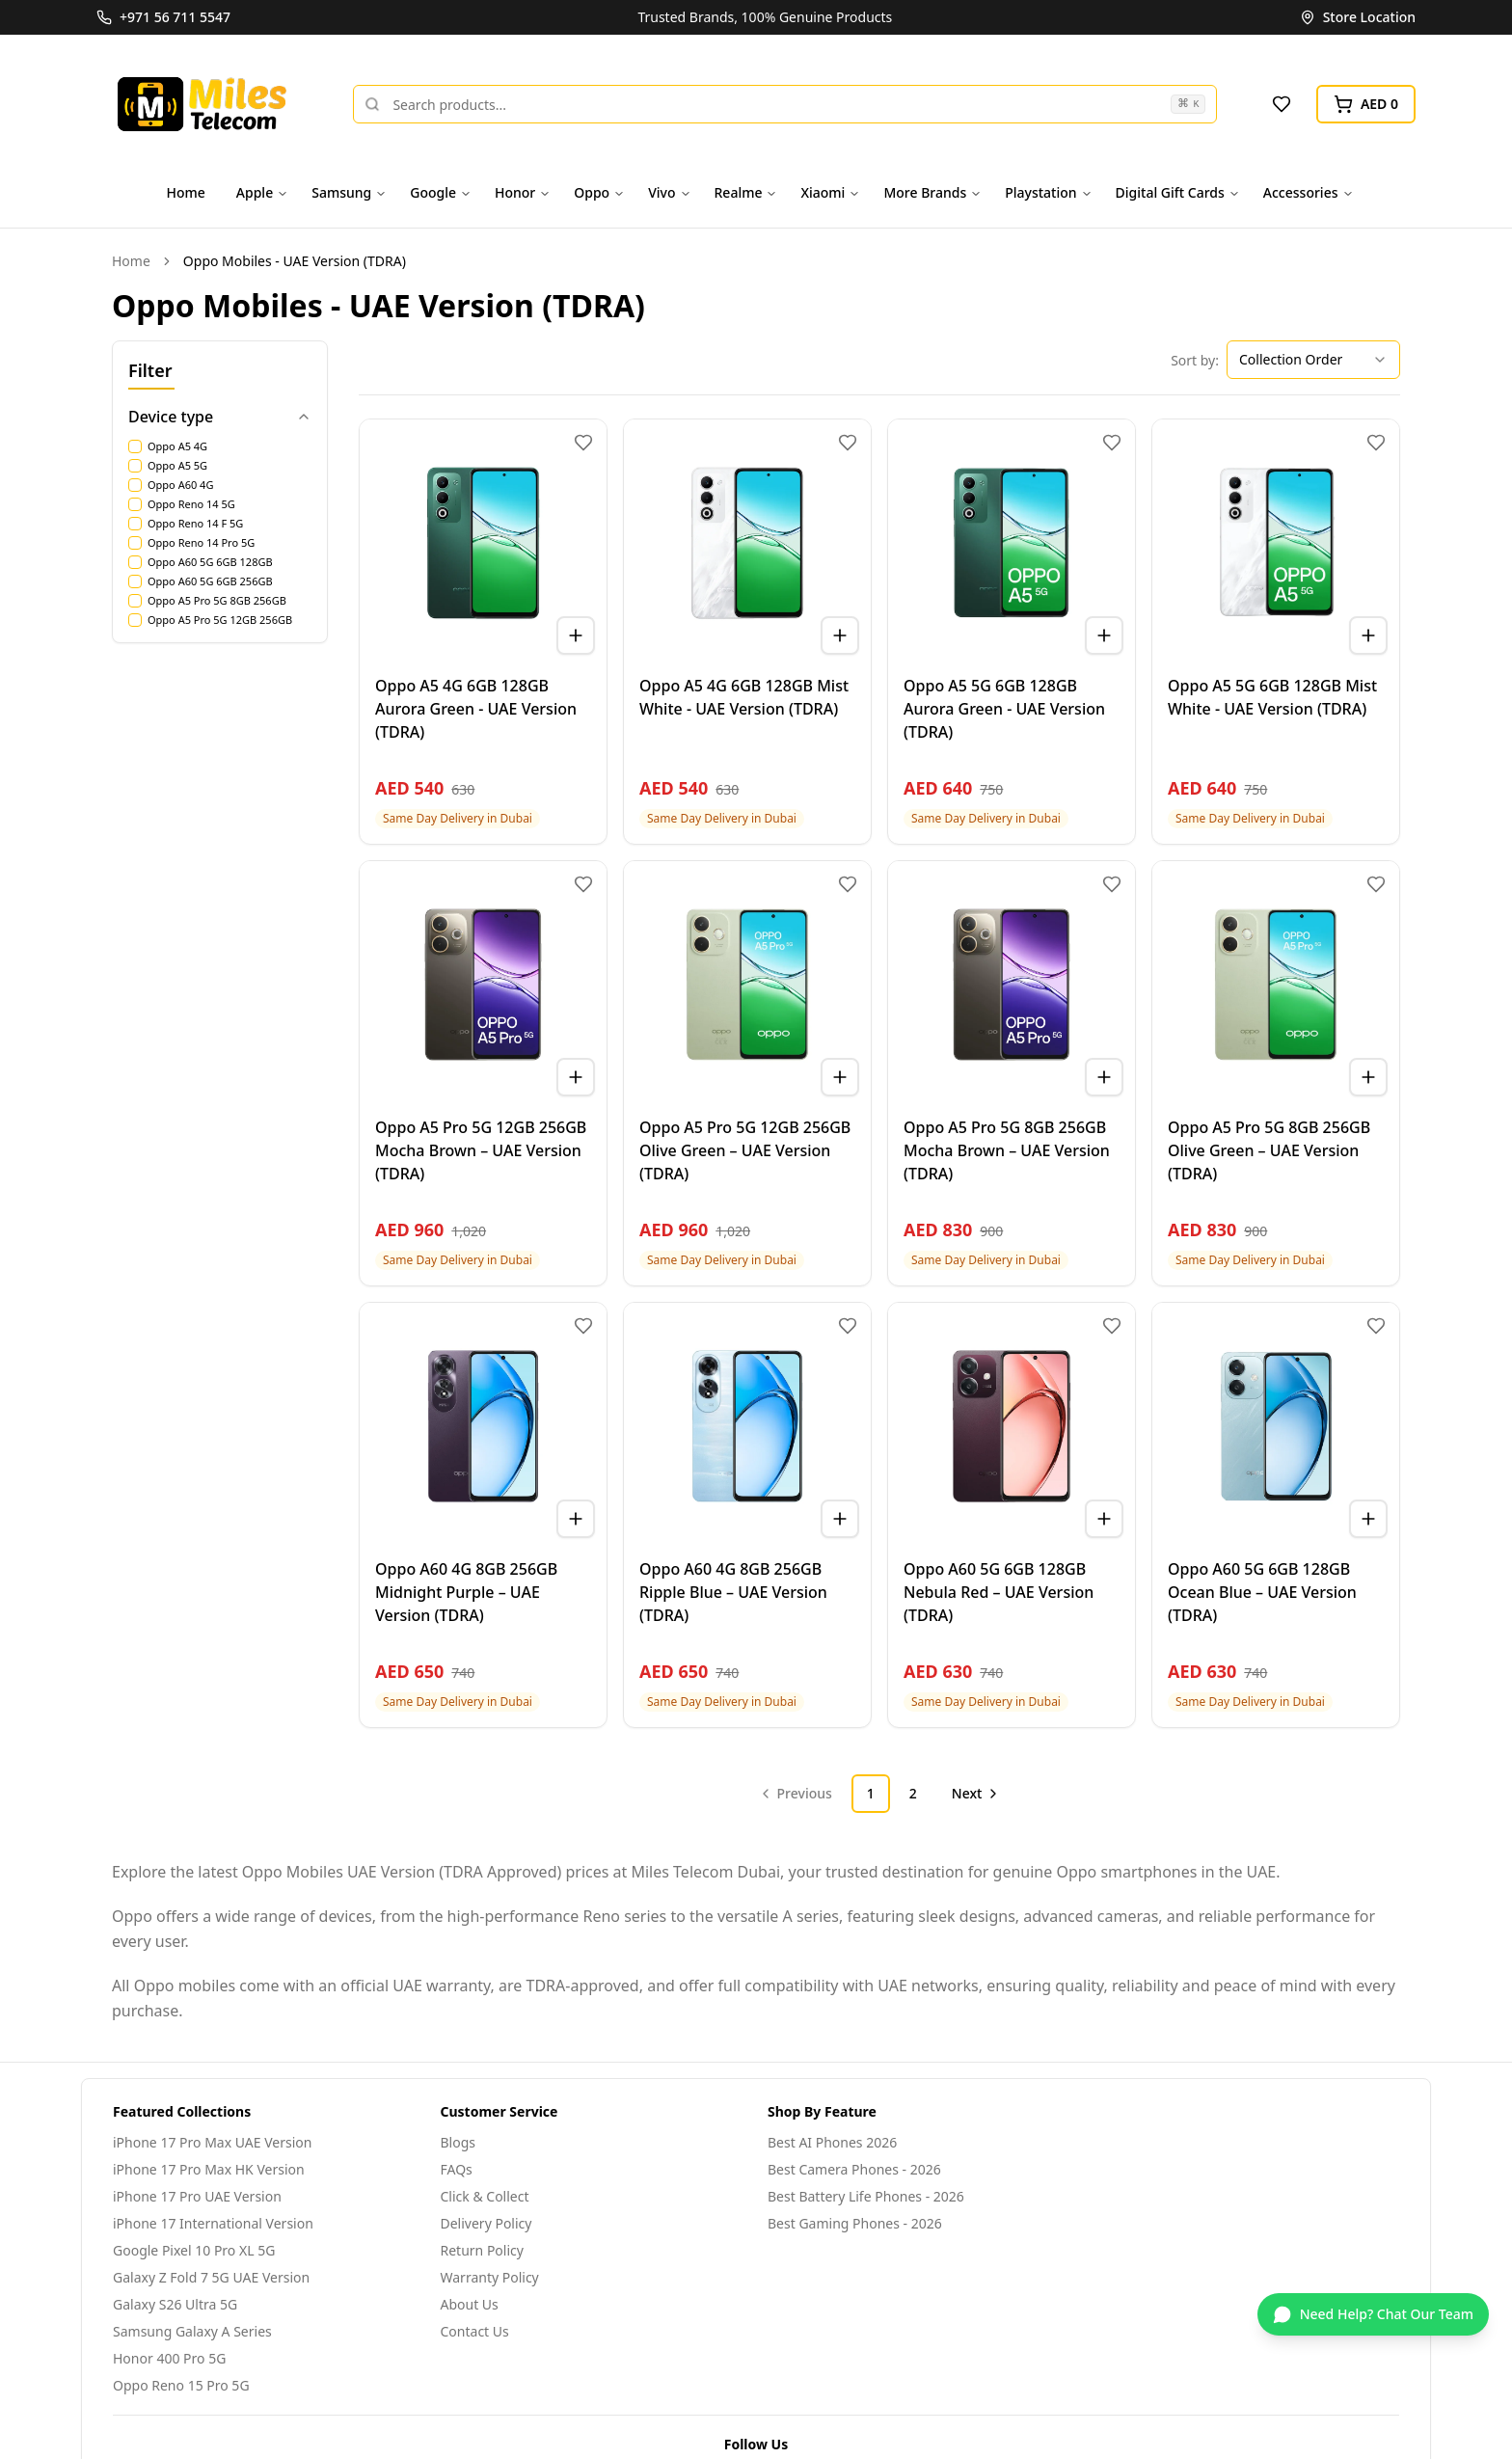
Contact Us (475, 2331)
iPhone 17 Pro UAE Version (197, 2196)
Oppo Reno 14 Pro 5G (201, 543)
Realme (746, 192)
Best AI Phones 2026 (832, 2142)
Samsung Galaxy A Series (192, 2331)
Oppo (599, 192)
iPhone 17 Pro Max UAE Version (212, 2142)
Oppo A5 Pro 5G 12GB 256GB (220, 620)
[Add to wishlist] (583, 442)
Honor (523, 192)
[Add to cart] (575, 635)
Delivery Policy (486, 2223)
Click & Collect (485, 2196)
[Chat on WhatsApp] (1373, 2314)
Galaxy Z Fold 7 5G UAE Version (211, 2277)
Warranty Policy (490, 2277)
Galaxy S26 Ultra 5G (175, 2304)
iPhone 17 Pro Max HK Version (209, 2169)
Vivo (669, 192)
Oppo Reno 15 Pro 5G (181, 2385)
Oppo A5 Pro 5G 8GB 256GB (217, 601)
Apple (262, 192)
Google (441, 192)
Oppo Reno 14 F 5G (195, 523)
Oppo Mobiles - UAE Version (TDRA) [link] (294, 261)
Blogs (458, 2142)
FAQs (456, 2169)
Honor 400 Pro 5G (169, 2358)
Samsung (349, 192)
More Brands (932, 192)
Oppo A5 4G (177, 446)
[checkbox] (135, 446)
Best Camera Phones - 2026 (854, 2169)
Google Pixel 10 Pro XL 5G (194, 2250)
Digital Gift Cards (1178, 192)
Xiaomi (830, 192)
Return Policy (482, 2250)
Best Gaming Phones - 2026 (855, 2223)
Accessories (1308, 192)
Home (186, 192)
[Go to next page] (974, 1793)
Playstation (1048, 192)
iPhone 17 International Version (213, 2223)
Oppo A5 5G (177, 466)
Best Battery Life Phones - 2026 (866, 2196)
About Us (470, 2304)
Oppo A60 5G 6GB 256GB (210, 581)
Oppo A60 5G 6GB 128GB (210, 562)
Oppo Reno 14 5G (191, 504)
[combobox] (1313, 359)
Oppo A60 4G (180, 485)
